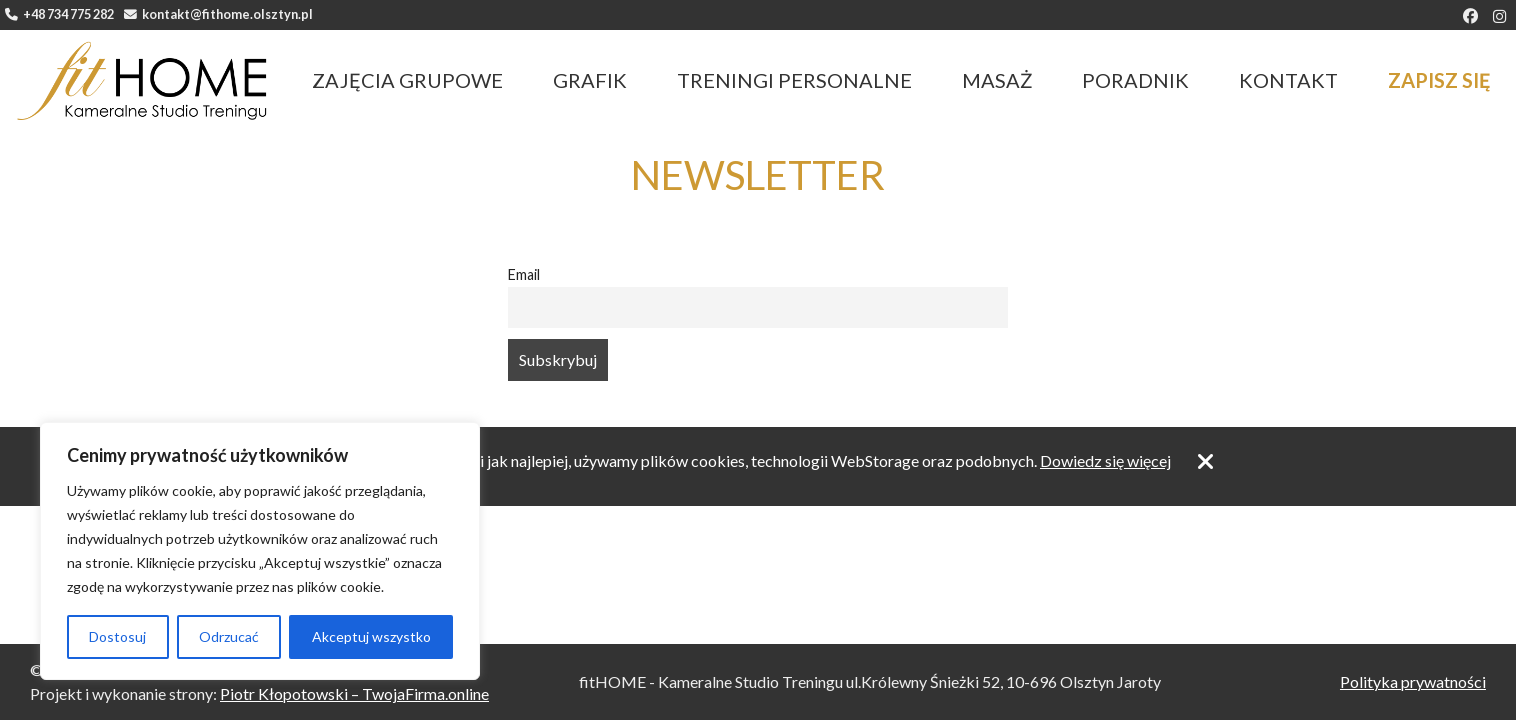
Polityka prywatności (1413, 681)
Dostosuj (117, 636)
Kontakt (1288, 80)
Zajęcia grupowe (407, 80)
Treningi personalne (794, 80)
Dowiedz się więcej (1105, 460)
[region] (260, 551)
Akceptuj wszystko (371, 636)
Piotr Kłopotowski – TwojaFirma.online (354, 693)
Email (524, 274)
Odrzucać (229, 636)
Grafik (590, 80)
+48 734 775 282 (59, 14)
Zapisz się (1439, 80)
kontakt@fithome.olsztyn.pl (218, 14)
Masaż (997, 80)
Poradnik (1135, 80)
